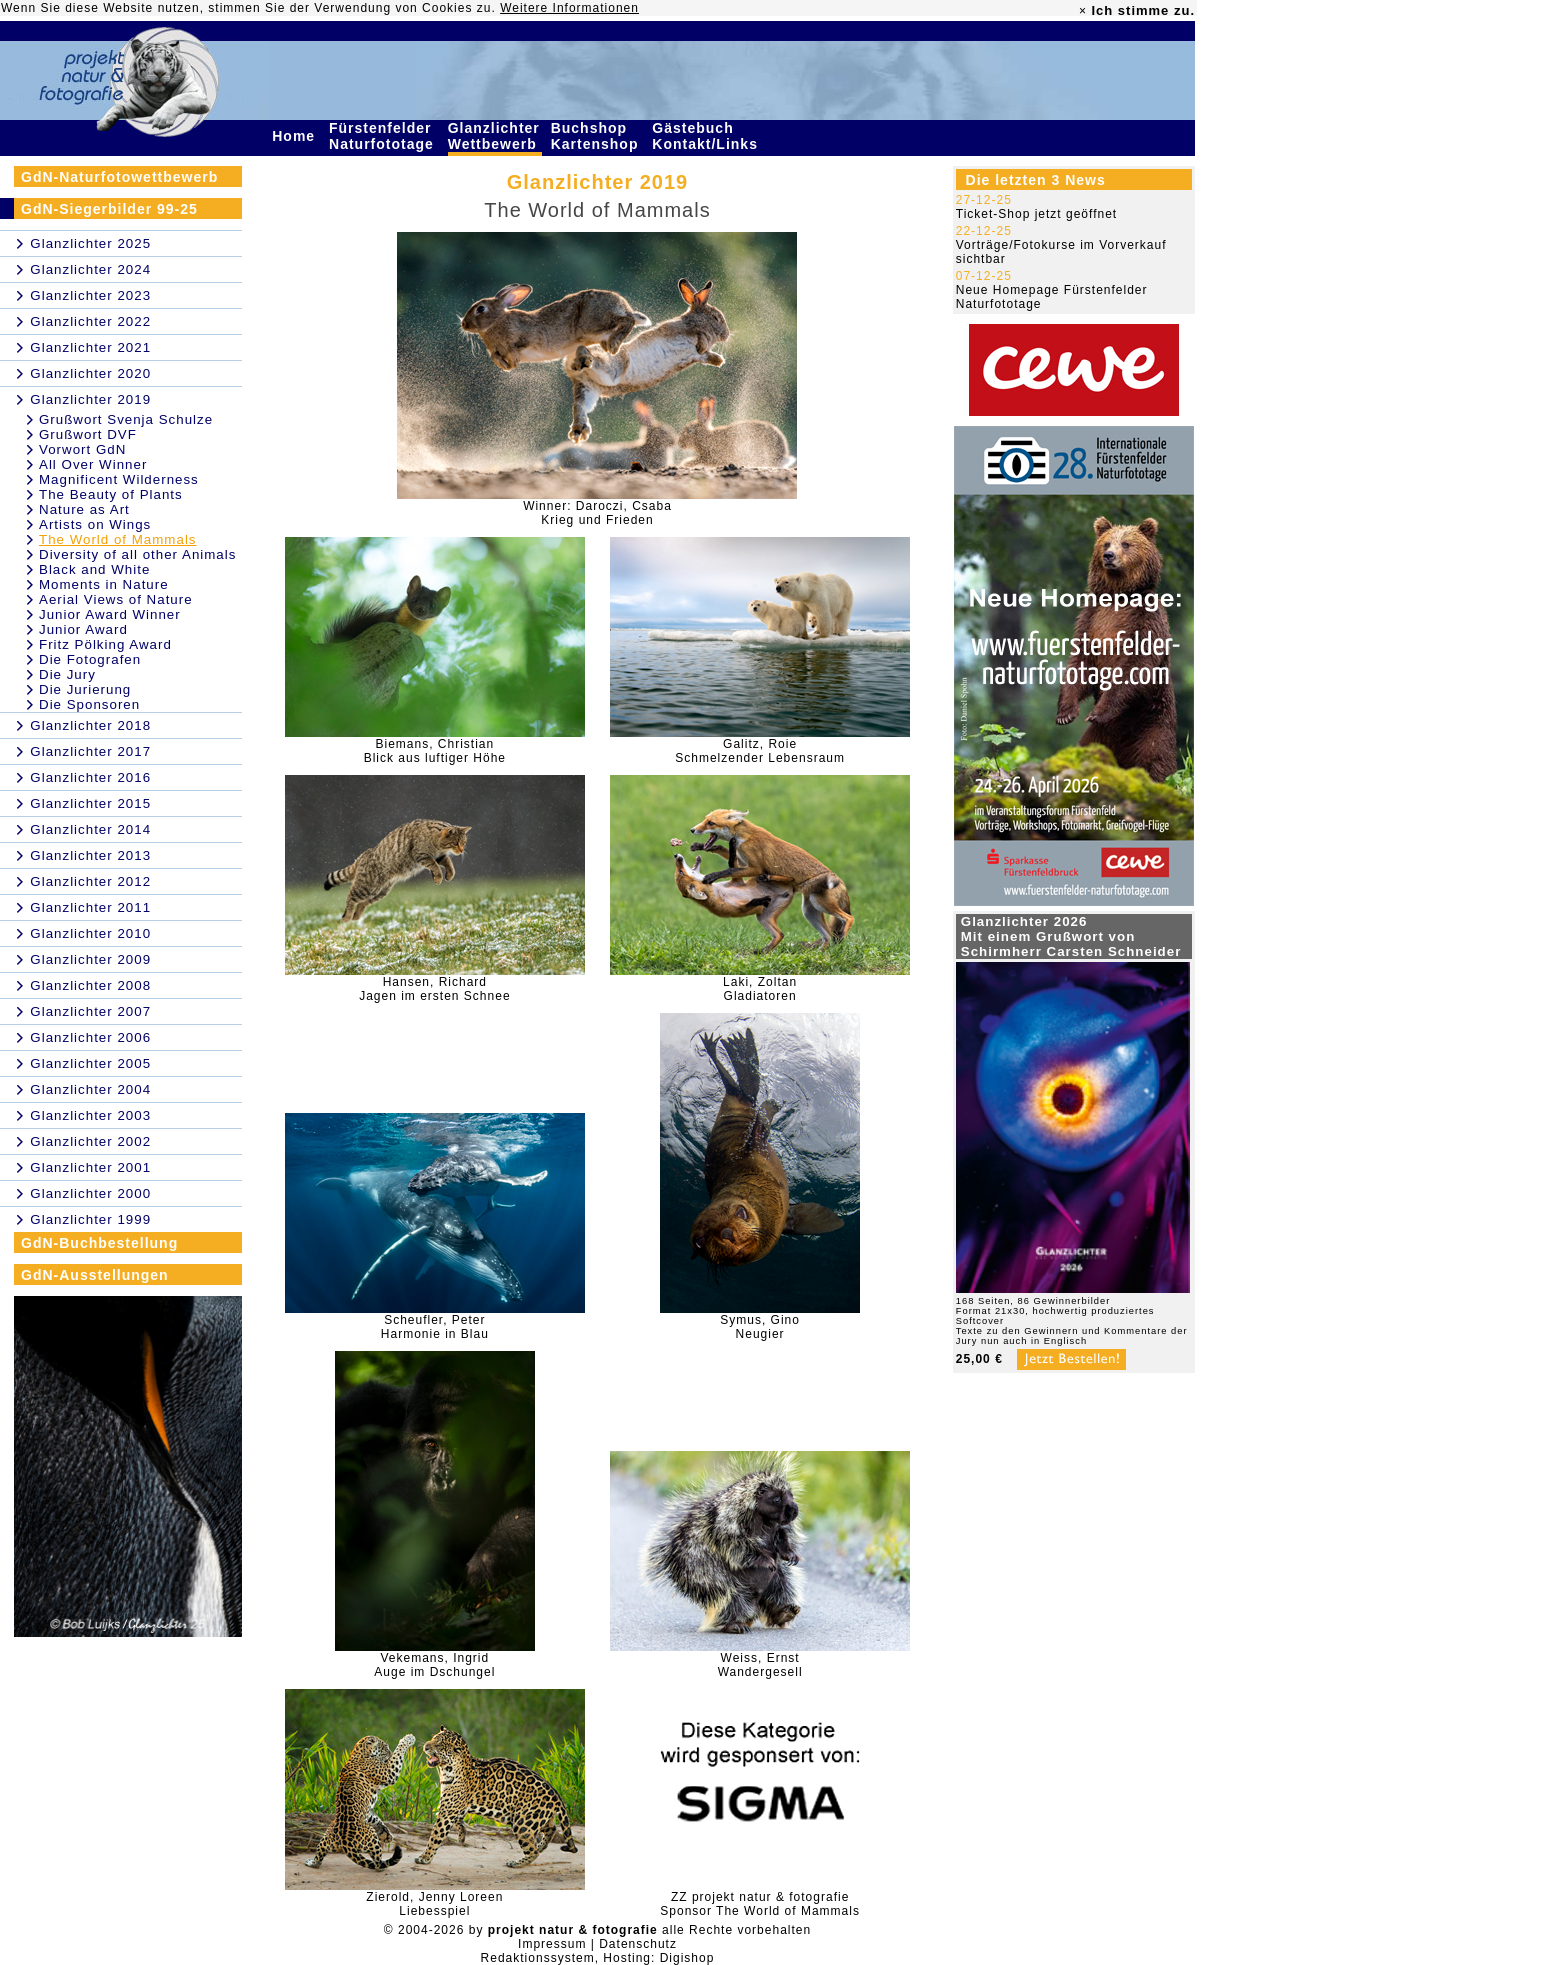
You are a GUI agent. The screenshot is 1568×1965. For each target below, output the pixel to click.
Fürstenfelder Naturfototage (384, 136)
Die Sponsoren (89, 704)
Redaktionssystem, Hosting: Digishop (598, 1958)
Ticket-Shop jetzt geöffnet (1036, 214)
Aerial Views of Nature (116, 599)
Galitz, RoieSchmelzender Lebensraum (760, 751)
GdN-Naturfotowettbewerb (119, 177)
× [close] (1083, 11)
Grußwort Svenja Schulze (126, 419)
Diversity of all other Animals (137, 554)
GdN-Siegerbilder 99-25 (109, 209)
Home (296, 136)
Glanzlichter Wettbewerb (495, 136)
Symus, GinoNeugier (760, 1327)
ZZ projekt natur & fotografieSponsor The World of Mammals (760, 1904)
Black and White (94, 569)
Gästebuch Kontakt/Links (707, 136)
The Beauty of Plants (111, 494)
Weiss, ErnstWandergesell (760, 1665)
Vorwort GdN (82, 449)
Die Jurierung (85, 689)
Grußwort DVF (88, 434)
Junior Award (83, 629)
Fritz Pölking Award (105, 644)
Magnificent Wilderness (119, 479)
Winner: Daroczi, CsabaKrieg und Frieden (597, 513)
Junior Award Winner (110, 614)
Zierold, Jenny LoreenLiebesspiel (434, 1904)
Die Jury (67, 674)
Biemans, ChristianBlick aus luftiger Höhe (435, 751)
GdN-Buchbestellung (99, 1243)
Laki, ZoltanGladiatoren (760, 989)
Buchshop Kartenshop (597, 136)
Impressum (552, 1944)
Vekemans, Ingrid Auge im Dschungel (434, 1665)
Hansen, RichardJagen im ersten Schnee (434, 989)
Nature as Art (84, 509)
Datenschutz (638, 1944)
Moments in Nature (104, 584)
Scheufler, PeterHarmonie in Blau (435, 1327)
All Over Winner (93, 464)
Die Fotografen (90, 659)
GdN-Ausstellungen (95, 1275)
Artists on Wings (95, 524)
